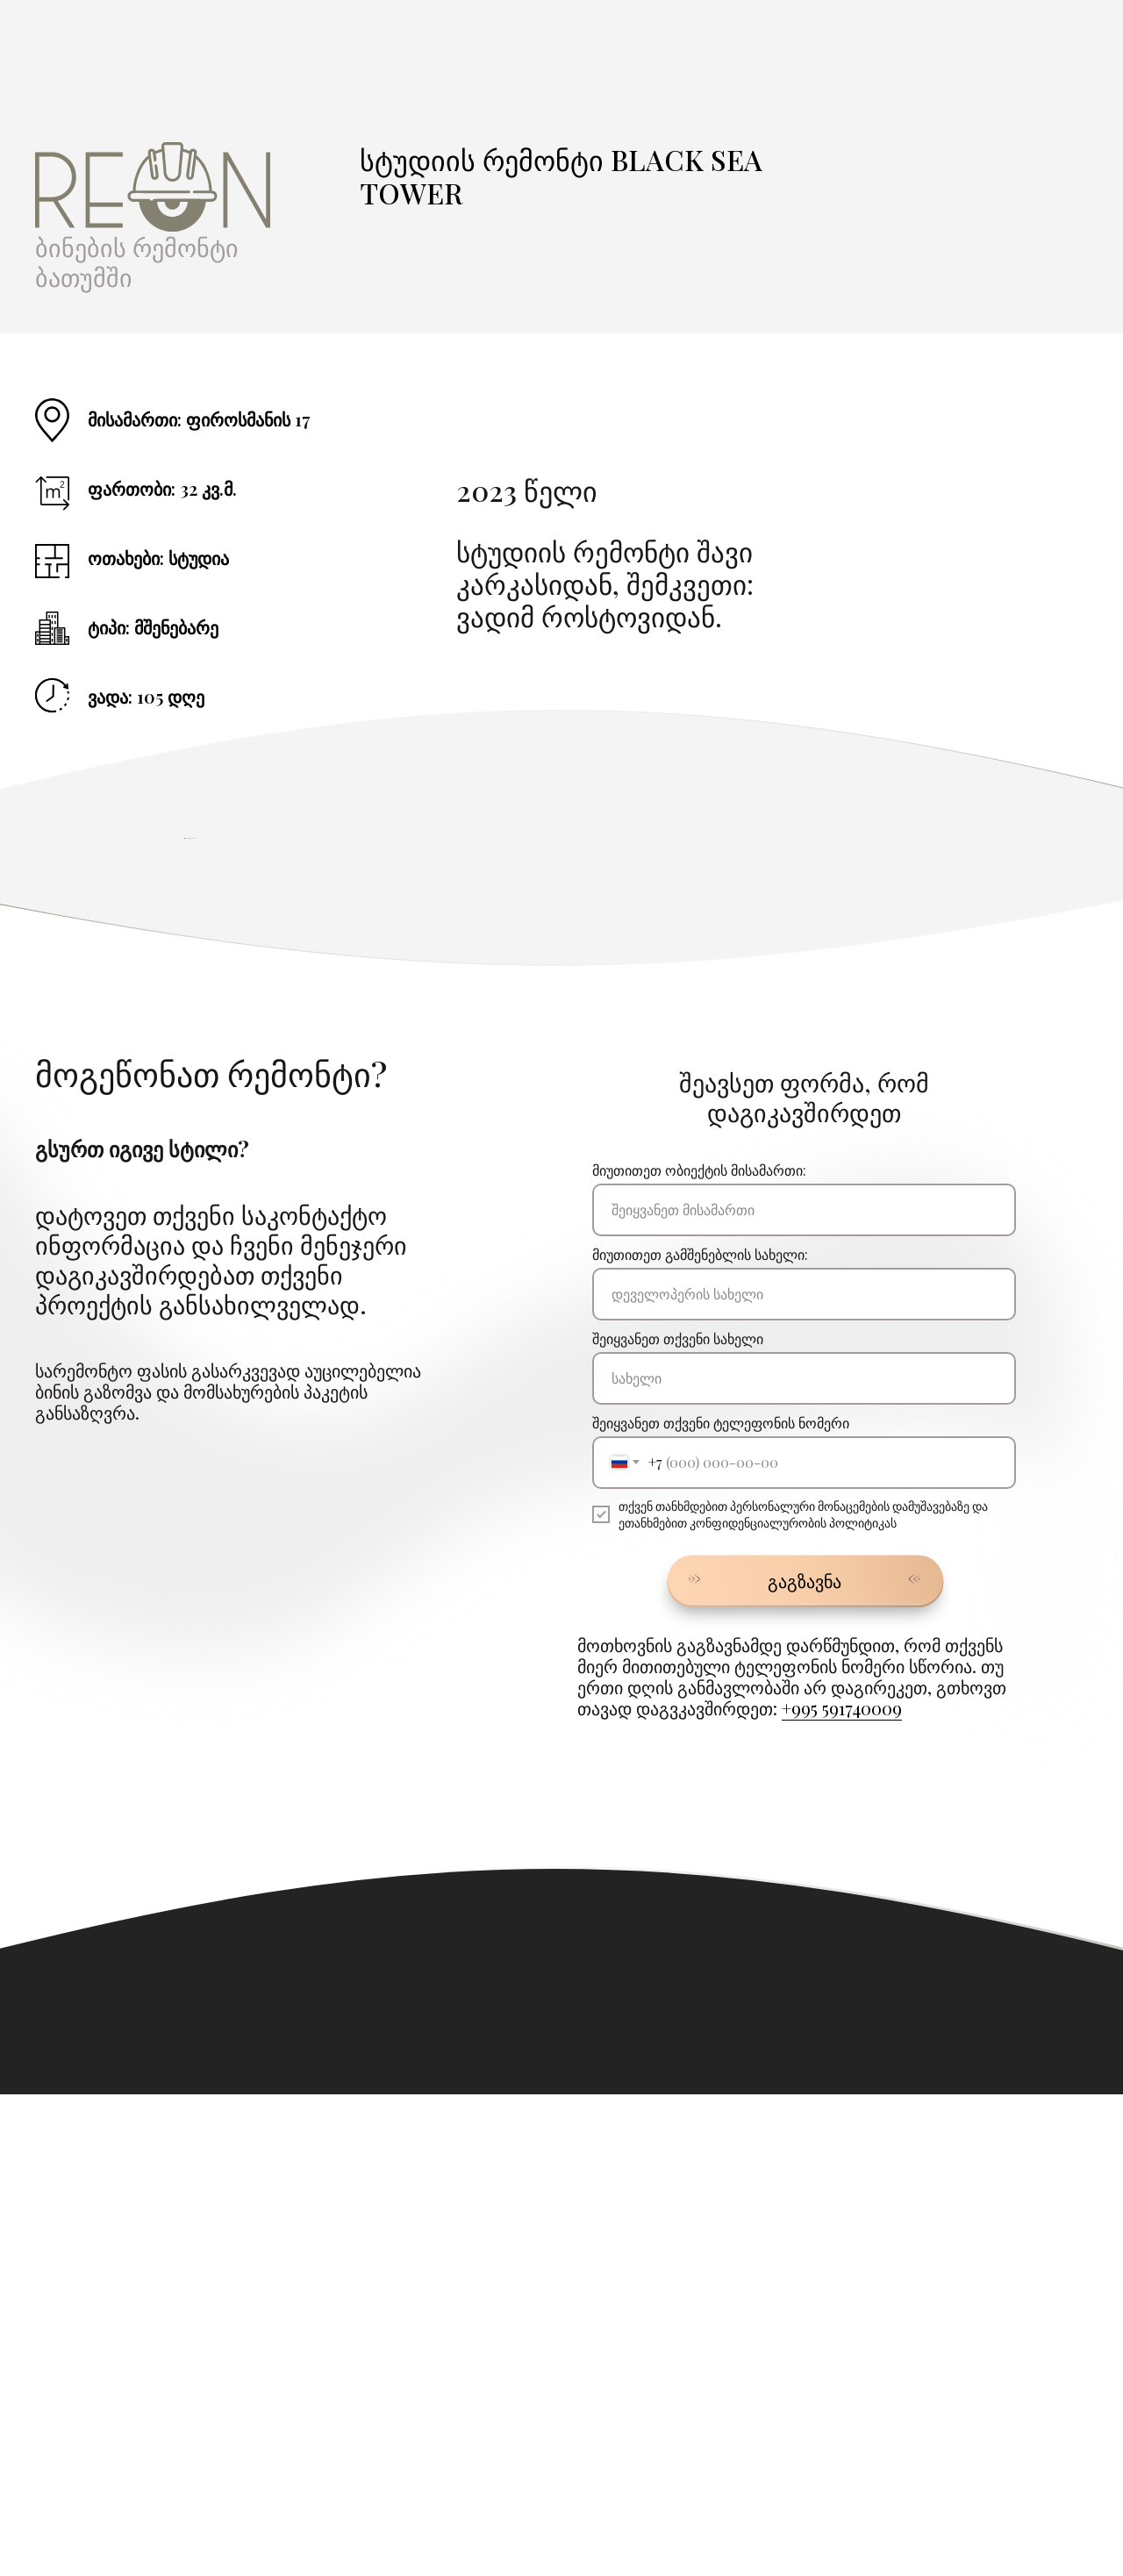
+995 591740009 (842, 2189)
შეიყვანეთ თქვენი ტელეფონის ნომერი (720, 1904)
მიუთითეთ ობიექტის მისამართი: (699, 1651)
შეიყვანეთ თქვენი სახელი (677, 1820)
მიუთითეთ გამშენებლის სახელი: (700, 1736)
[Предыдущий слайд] (184, 1079)
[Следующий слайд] (938, 1079)
